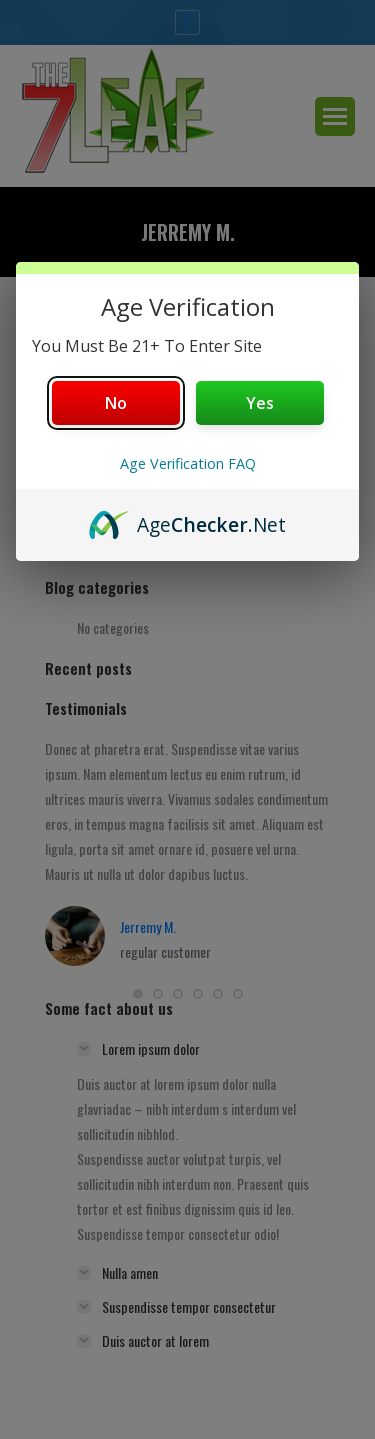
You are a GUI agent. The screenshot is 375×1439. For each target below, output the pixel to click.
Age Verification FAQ (188, 463)
